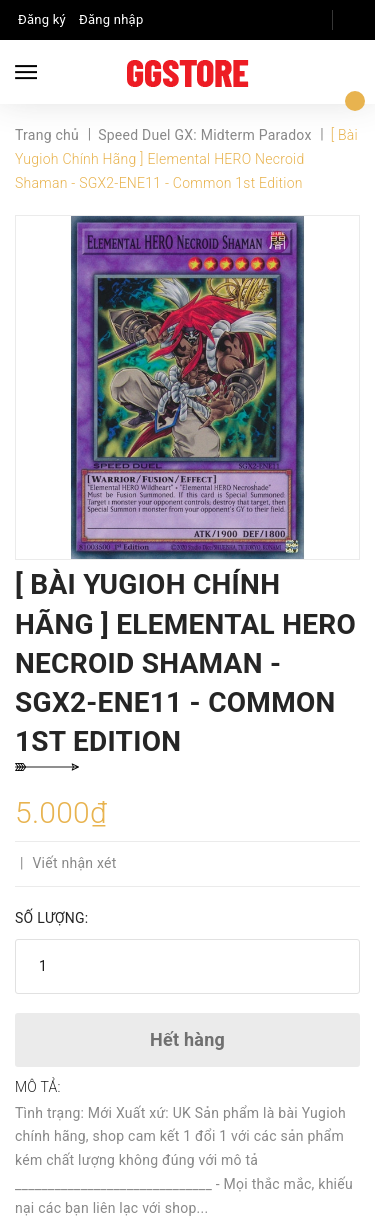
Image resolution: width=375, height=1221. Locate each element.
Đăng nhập (111, 19)
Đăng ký (42, 19)
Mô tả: (38, 1087)
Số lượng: (51, 918)
